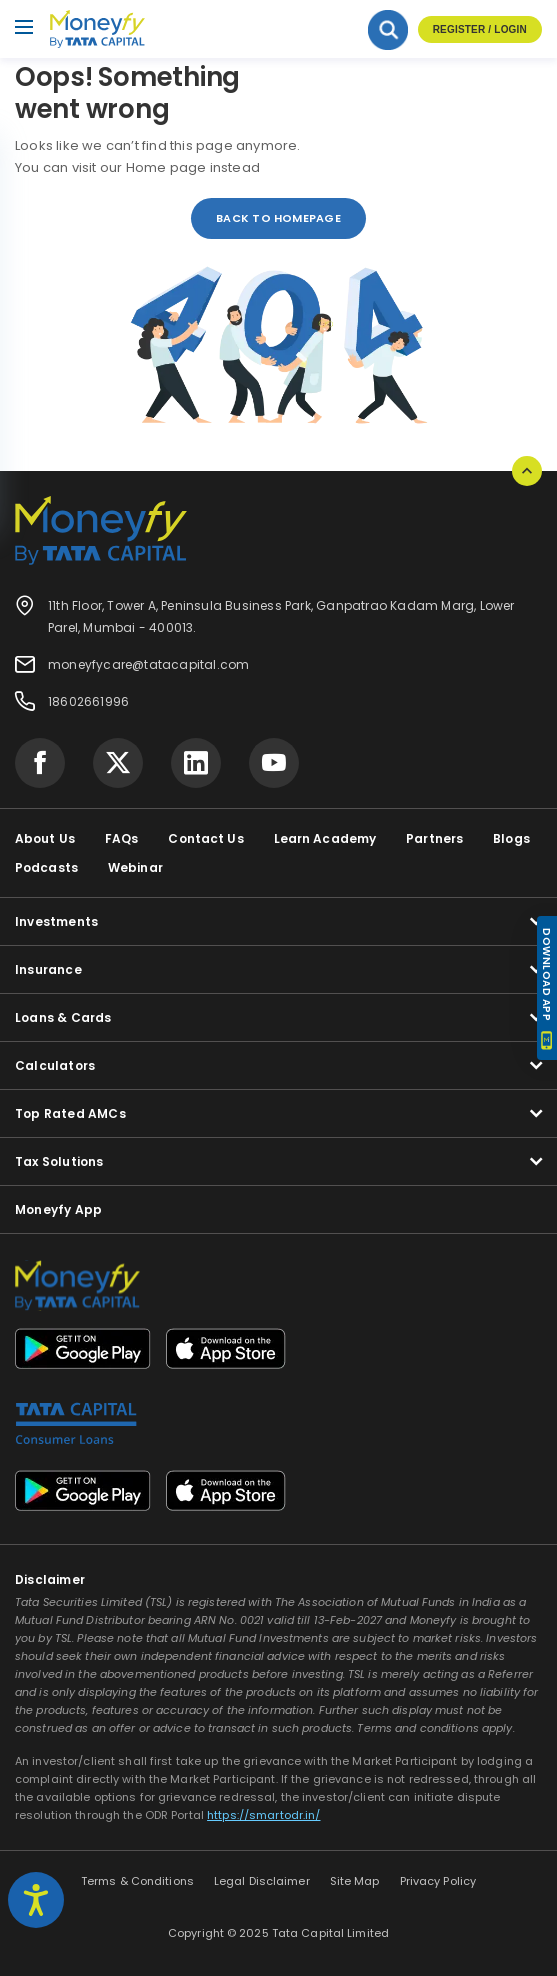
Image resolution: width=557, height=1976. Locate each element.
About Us (45, 838)
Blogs (511, 838)
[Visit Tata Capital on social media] (40, 763)
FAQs (121, 838)
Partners (434, 838)
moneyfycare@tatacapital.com (148, 664)
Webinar (135, 867)
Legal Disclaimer (262, 1881)
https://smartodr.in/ (263, 1815)
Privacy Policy (438, 1881)
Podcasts (46, 867)
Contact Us (205, 838)
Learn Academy (325, 838)
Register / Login (480, 29)
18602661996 (88, 701)
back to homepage (278, 218)
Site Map (355, 1881)
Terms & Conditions (137, 1881)
